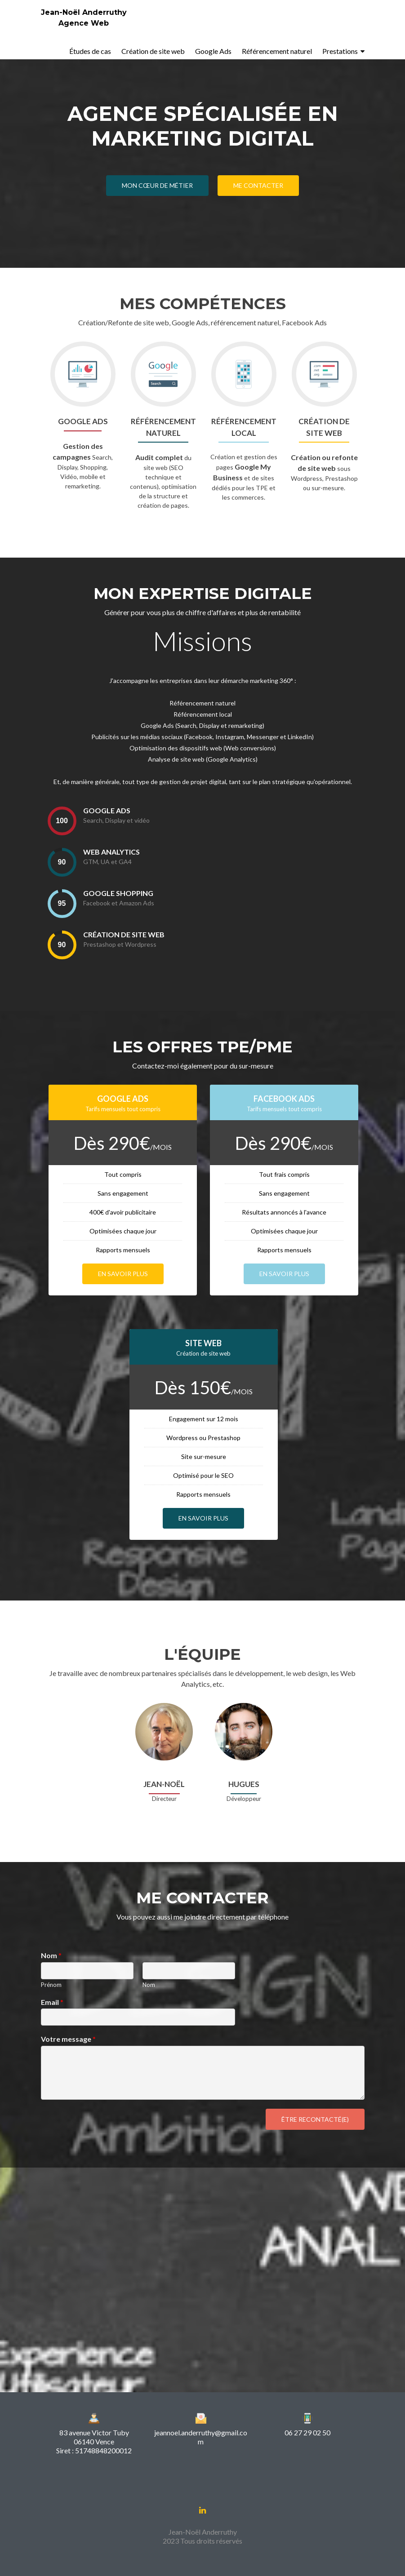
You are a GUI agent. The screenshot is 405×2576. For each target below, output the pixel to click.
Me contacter (258, 185)
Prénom (51, 1984)
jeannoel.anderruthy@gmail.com (200, 2437)
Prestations (340, 51)
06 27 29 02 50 (307, 2432)
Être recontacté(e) (315, 2119)
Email (52, 2002)
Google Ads (213, 51)
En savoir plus (123, 1273)
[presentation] (62, 820)
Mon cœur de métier (157, 185)
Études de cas (90, 51)
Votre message (68, 2039)
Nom (51, 1955)
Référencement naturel (277, 51)
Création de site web (153, 51)
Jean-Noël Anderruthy (84, 12)
